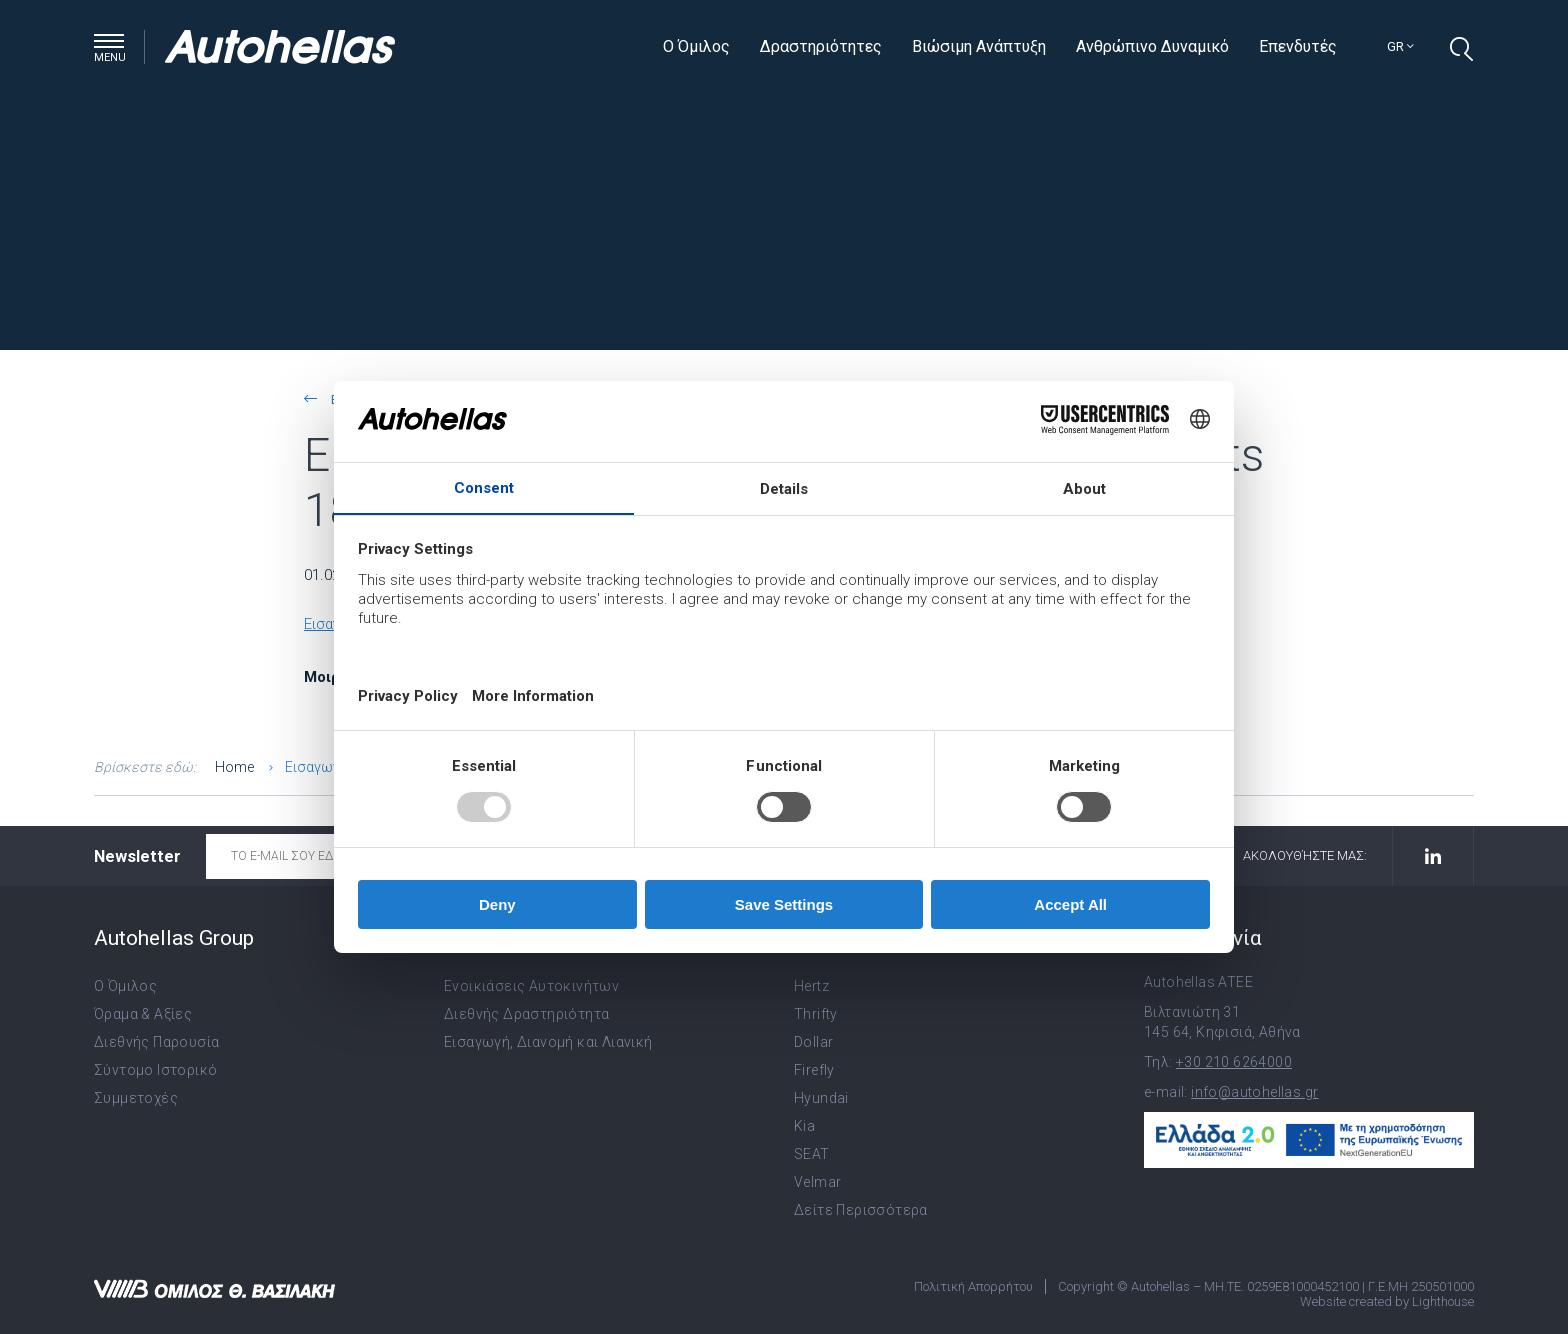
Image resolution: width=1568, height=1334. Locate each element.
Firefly (814, 1070)
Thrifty (816, 1014)
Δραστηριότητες (821, 46)
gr (1400, 46)
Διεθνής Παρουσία (156, 1042)
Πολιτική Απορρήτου (973, 1286)
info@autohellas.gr (1254, 1092)
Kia (804, 1126)
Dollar (813, 1042)
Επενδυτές (1298, 46)
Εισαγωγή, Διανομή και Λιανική (548, 1042)
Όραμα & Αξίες (143, 1014)
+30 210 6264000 (1234, 1062)
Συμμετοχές (136, 1098)
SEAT (812, 1154)
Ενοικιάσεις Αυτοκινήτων (531, 986)
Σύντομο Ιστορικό (155, 1070)
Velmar (817, 1182)
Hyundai (821, 1098)
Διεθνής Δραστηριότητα (526, 1014)
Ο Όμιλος (696, 46)
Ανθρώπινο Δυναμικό (1152, 46)
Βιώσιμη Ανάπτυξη (979, 46)
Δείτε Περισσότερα (861, 1210)
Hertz (811, 986)
